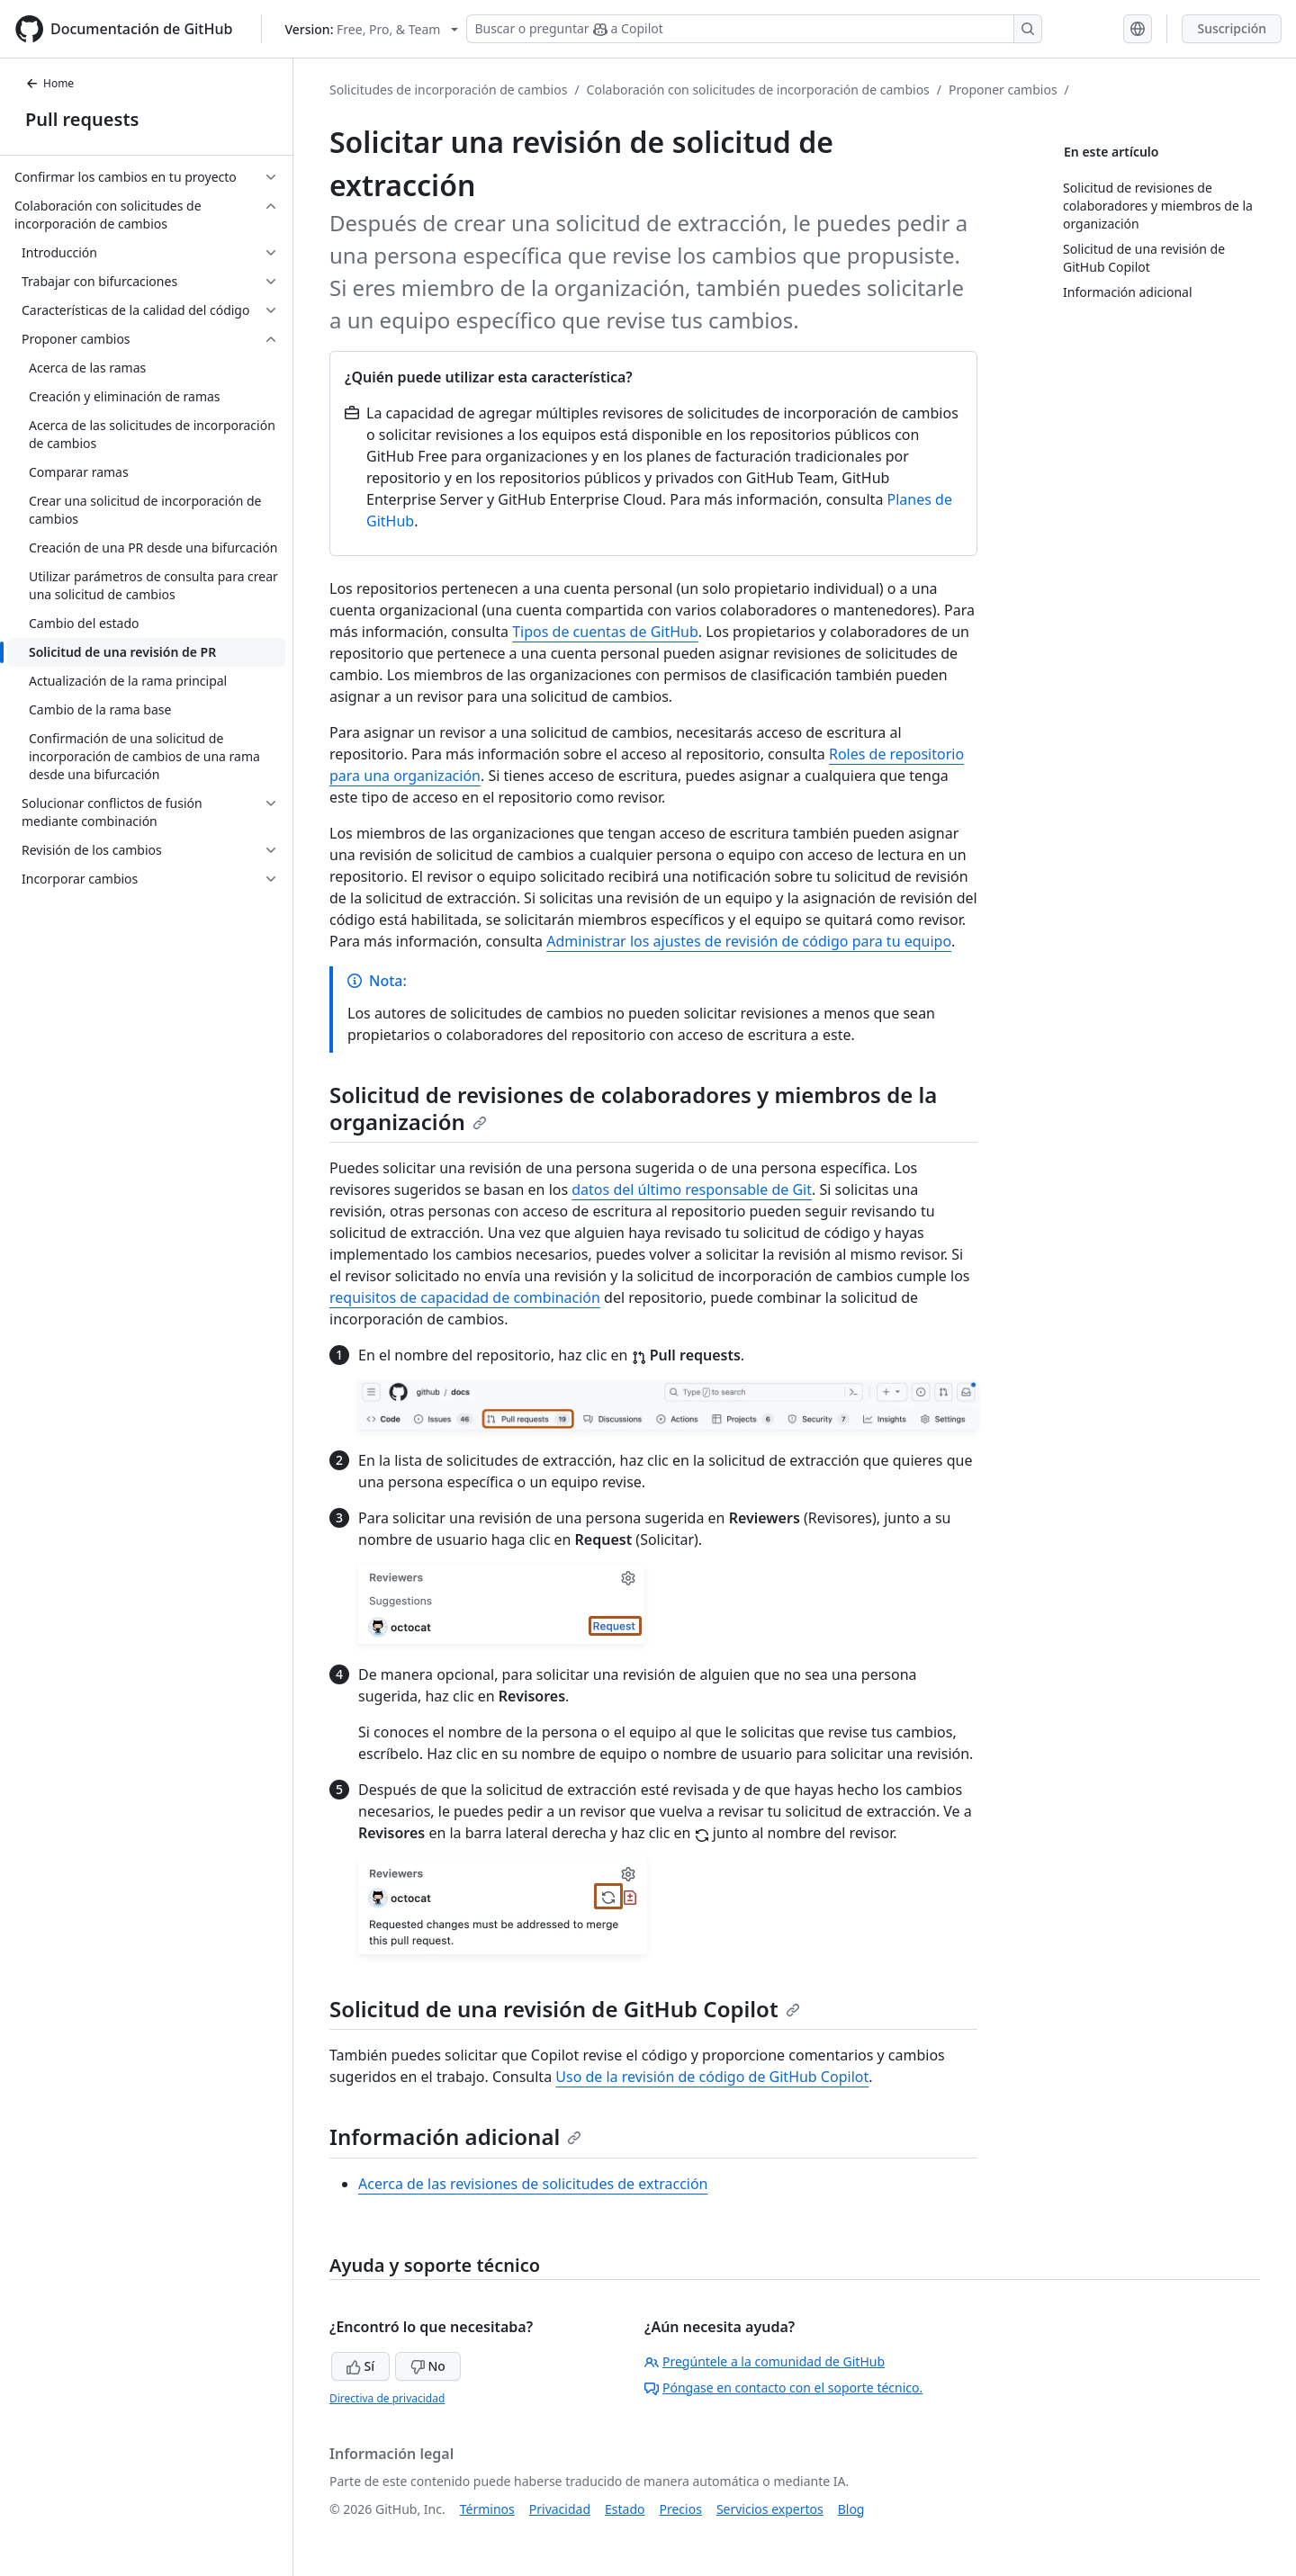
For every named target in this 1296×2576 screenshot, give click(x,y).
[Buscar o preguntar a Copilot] (754, 28)
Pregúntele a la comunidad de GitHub (764, 2361)
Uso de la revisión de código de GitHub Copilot (711, 2077)
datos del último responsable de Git (692, 1189)
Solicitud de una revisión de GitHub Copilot (564, 2009)
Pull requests (82, 119)
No (428, 2365)
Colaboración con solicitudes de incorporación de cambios (758, 89)
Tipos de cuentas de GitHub (605, 632)
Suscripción (1231, 28)
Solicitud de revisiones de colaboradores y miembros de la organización (633, 1108)
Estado (624, 2509)
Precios (681, 2509)
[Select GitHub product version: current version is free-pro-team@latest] (371, 29)
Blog (851, 2509)
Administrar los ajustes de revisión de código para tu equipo (748, 941)
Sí (360, 2365)
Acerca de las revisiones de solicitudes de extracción (533, 2184)
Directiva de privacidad (387, 2398)
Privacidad (559, 2509)
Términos (487, 2509)
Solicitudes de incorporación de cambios (448, 89)
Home (49, 83)
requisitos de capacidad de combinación (464, 1297)
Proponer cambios (1003, 89)
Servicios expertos (770, 2509)
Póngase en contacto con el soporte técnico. (783, 2387)
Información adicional (455, 2136)
